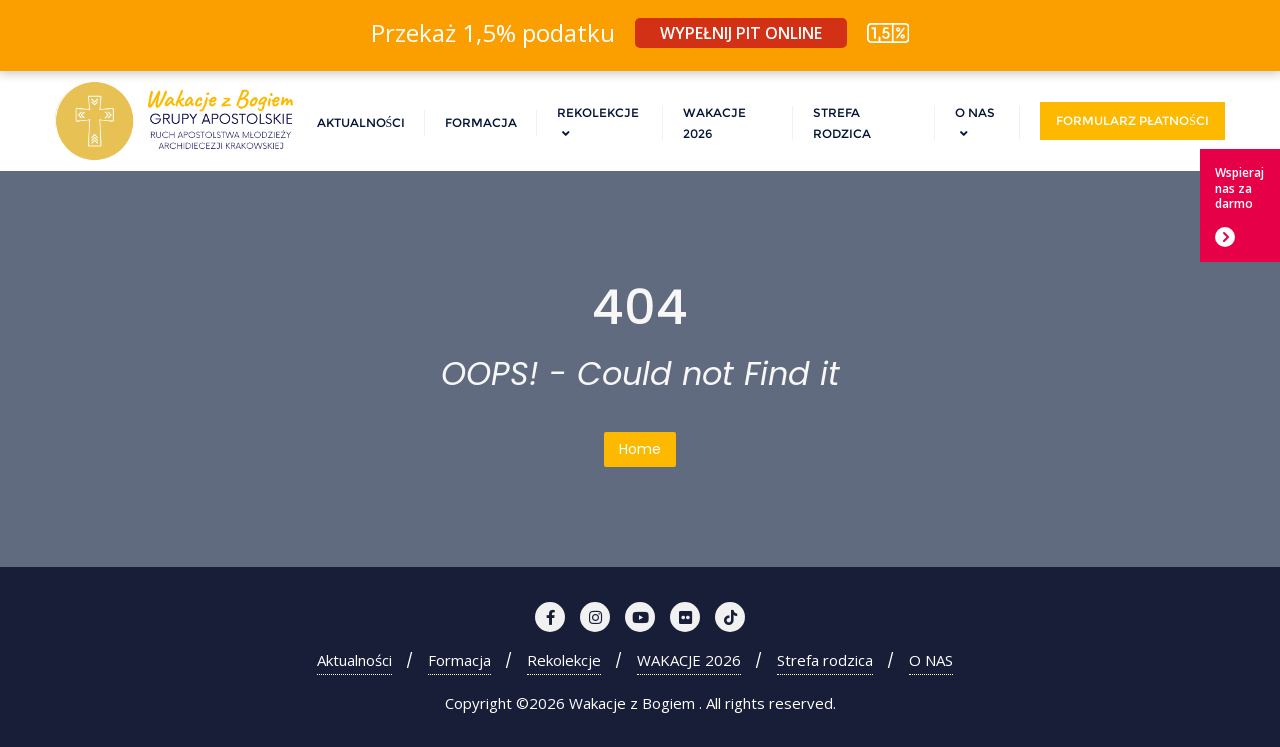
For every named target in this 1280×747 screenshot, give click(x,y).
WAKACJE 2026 (689, 660)
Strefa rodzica (825, 660)
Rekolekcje (564, 660)
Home (640, 449)
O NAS (931, 660)
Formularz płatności (1132, 120)
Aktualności (354, 660)
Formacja (459, 660)
